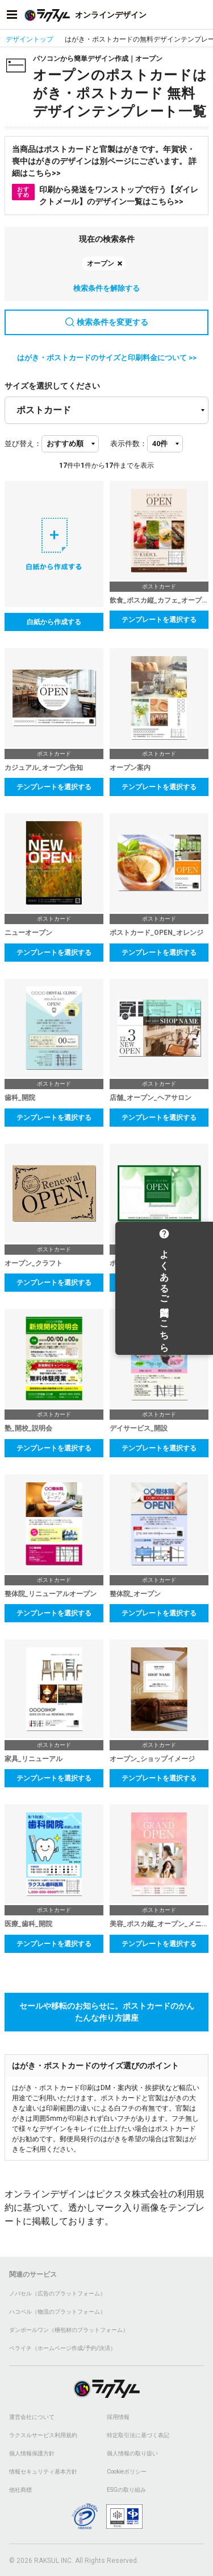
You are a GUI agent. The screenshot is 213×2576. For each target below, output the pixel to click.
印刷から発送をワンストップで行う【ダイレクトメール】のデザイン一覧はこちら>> (105, 195)
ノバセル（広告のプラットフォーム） (57, 2293)
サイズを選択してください (52, 385)
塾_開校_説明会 (28, 1428)
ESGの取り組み (126, 2490)
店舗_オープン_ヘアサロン (150, 1098)
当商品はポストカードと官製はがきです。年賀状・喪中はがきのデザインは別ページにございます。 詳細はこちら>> (104, 161)
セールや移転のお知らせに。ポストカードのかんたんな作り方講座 (106, 2011)
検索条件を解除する (106, 288)
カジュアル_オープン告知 (44, 768)
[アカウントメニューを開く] (201, 15)
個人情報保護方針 (32, 2453)
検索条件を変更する (106, 322)
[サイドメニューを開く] (12, 15)
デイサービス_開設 (139, 1428)
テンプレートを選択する (159, 620)
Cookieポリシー (127, 2471)
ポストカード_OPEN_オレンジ (156, 933)
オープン (100, 263)
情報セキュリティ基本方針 (43, 2471)
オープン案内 (130, 768)
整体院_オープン (135, 1594)
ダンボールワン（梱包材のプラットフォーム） (68, 2330)
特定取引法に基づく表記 (138, 2435)
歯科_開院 (20, 1098)
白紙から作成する (54, 622)
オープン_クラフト (33, 1263)
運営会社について (32, 2417)
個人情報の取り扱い (132, 2453)
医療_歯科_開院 (28, 1924)
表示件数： (128, 443)
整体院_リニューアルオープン (51, 1594)
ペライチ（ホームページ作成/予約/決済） (62, 2348)
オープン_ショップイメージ (152, 1759)
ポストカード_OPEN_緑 (146, 1263)
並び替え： (23, 443)
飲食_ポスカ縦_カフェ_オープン (159, 600)
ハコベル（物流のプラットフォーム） (57, 2312)
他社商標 (20, 2490)
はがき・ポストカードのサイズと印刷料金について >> (107, 357)
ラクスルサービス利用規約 (43, 2435)
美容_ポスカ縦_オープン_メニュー (159, 1924)
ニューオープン (28, 933)
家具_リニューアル (33, 1759)
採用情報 (118, 2417)
